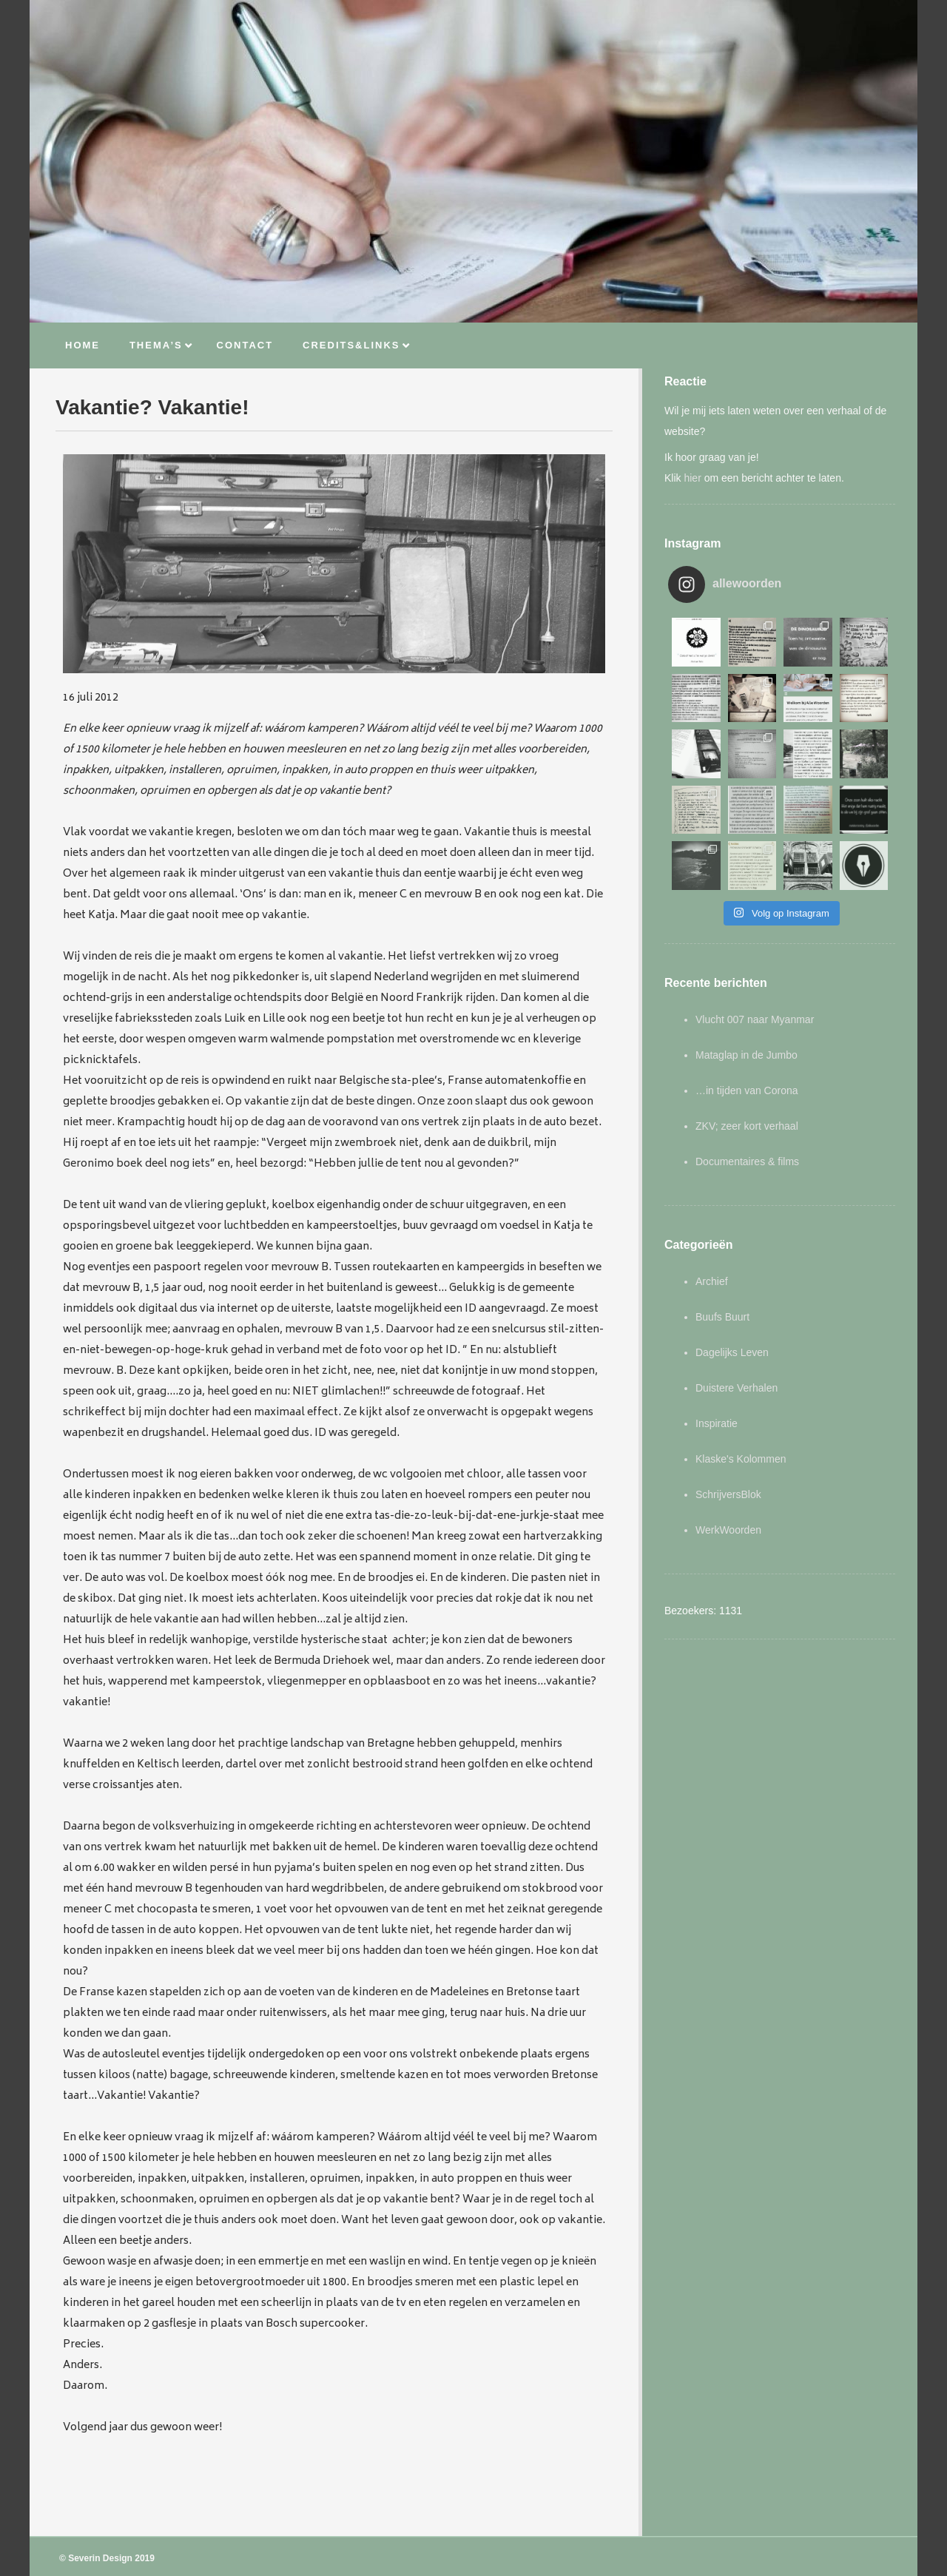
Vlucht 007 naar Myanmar (754, 1019)
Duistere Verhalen (736, 1388)
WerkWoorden (728, 1530)
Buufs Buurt (722, 1317)
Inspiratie (716, 1423)
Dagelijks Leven (732, 1352)
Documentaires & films (747, 1161)
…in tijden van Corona (746, 1090)
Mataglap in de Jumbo (746, 1055)
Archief (711, 1281)
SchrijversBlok (728, 1494)
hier (692, 478)
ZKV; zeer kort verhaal (746, 1126)
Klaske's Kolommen (740, 1459)
